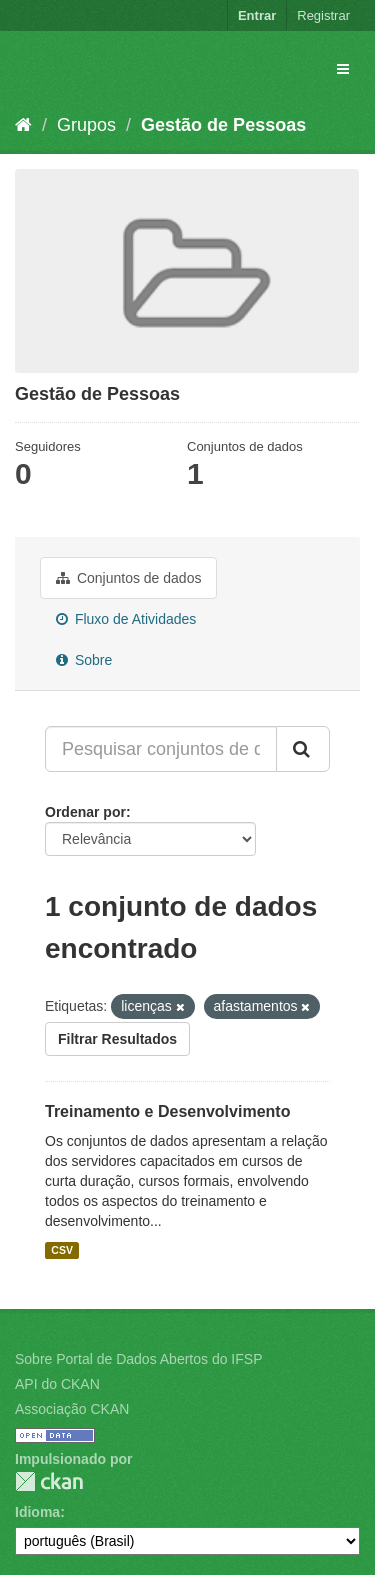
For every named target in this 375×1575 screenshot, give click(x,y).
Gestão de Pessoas (223, 125)
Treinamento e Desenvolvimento (167, 1111)
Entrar (257, 15)
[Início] (23, 125)
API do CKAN (57, 1384)
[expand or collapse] (343, 69)
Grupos (86, 125)
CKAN (49, 1481)
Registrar (323, 15)
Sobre (84, 660)
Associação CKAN (72, 1409)
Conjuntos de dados (128, 578)
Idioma (37, 1512)
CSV (62, 1250)
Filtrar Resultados (117, 1039)
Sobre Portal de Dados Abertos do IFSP (138, 1359)
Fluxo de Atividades (126, 619)
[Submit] (303, 749)
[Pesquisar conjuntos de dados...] (161, 749)
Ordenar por (85, 812)
